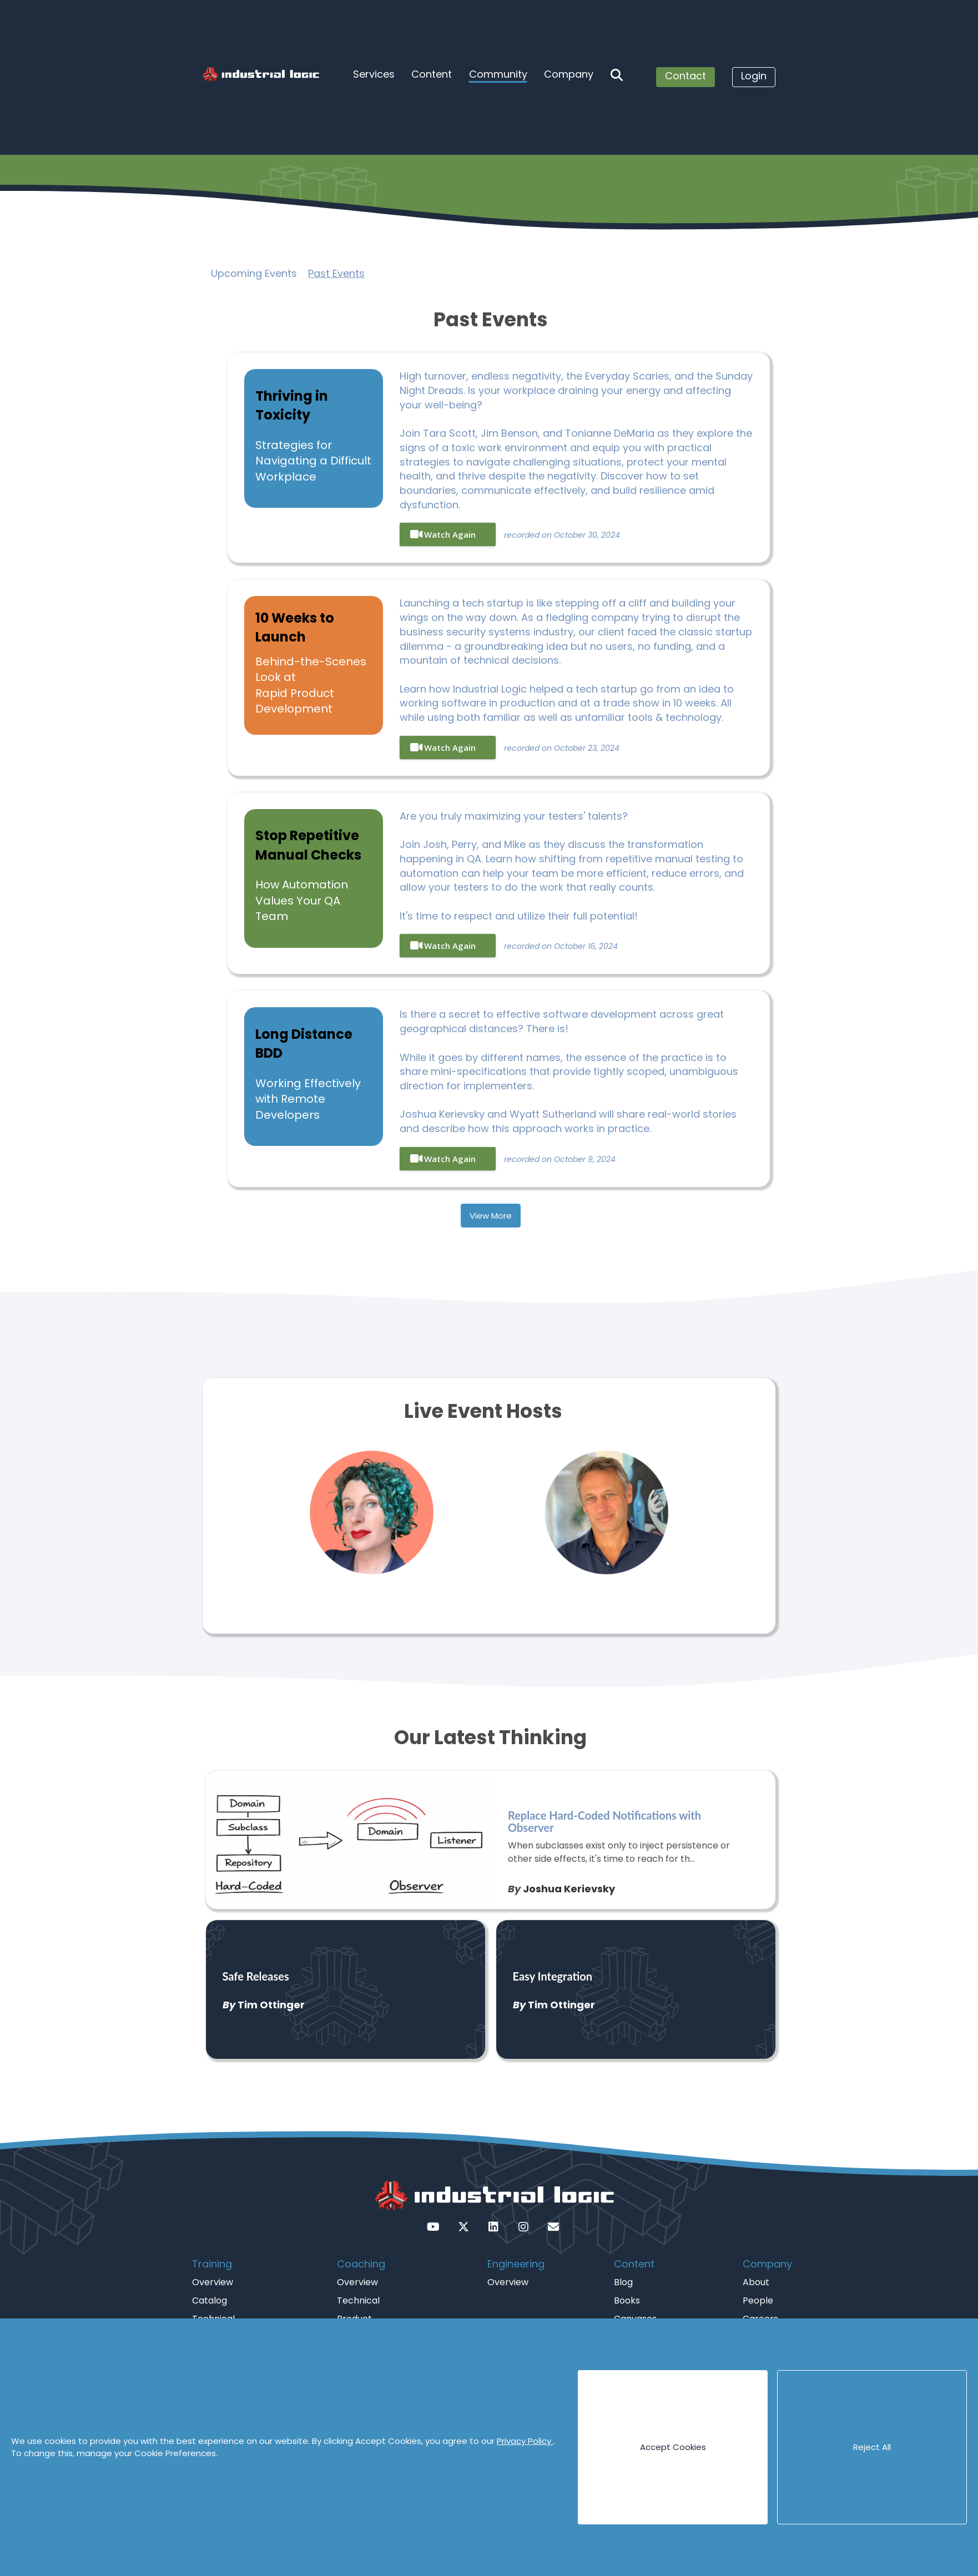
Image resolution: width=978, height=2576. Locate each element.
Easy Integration (553, 1976)
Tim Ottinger (271, 2005)
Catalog (209, 2300)
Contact (685, 76)
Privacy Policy (525, 2441)
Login (754, 76)
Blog (623, 2282)
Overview (212, 2282)
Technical (358, 2300)
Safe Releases (256, 1976)
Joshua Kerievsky (569, 1889)
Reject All (872, 2447)
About (756, 2282)
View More (491, 1215)
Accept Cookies (673, 2447)
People (758, 2300)
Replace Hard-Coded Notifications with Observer (604, 1821)
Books (627, 2300)
